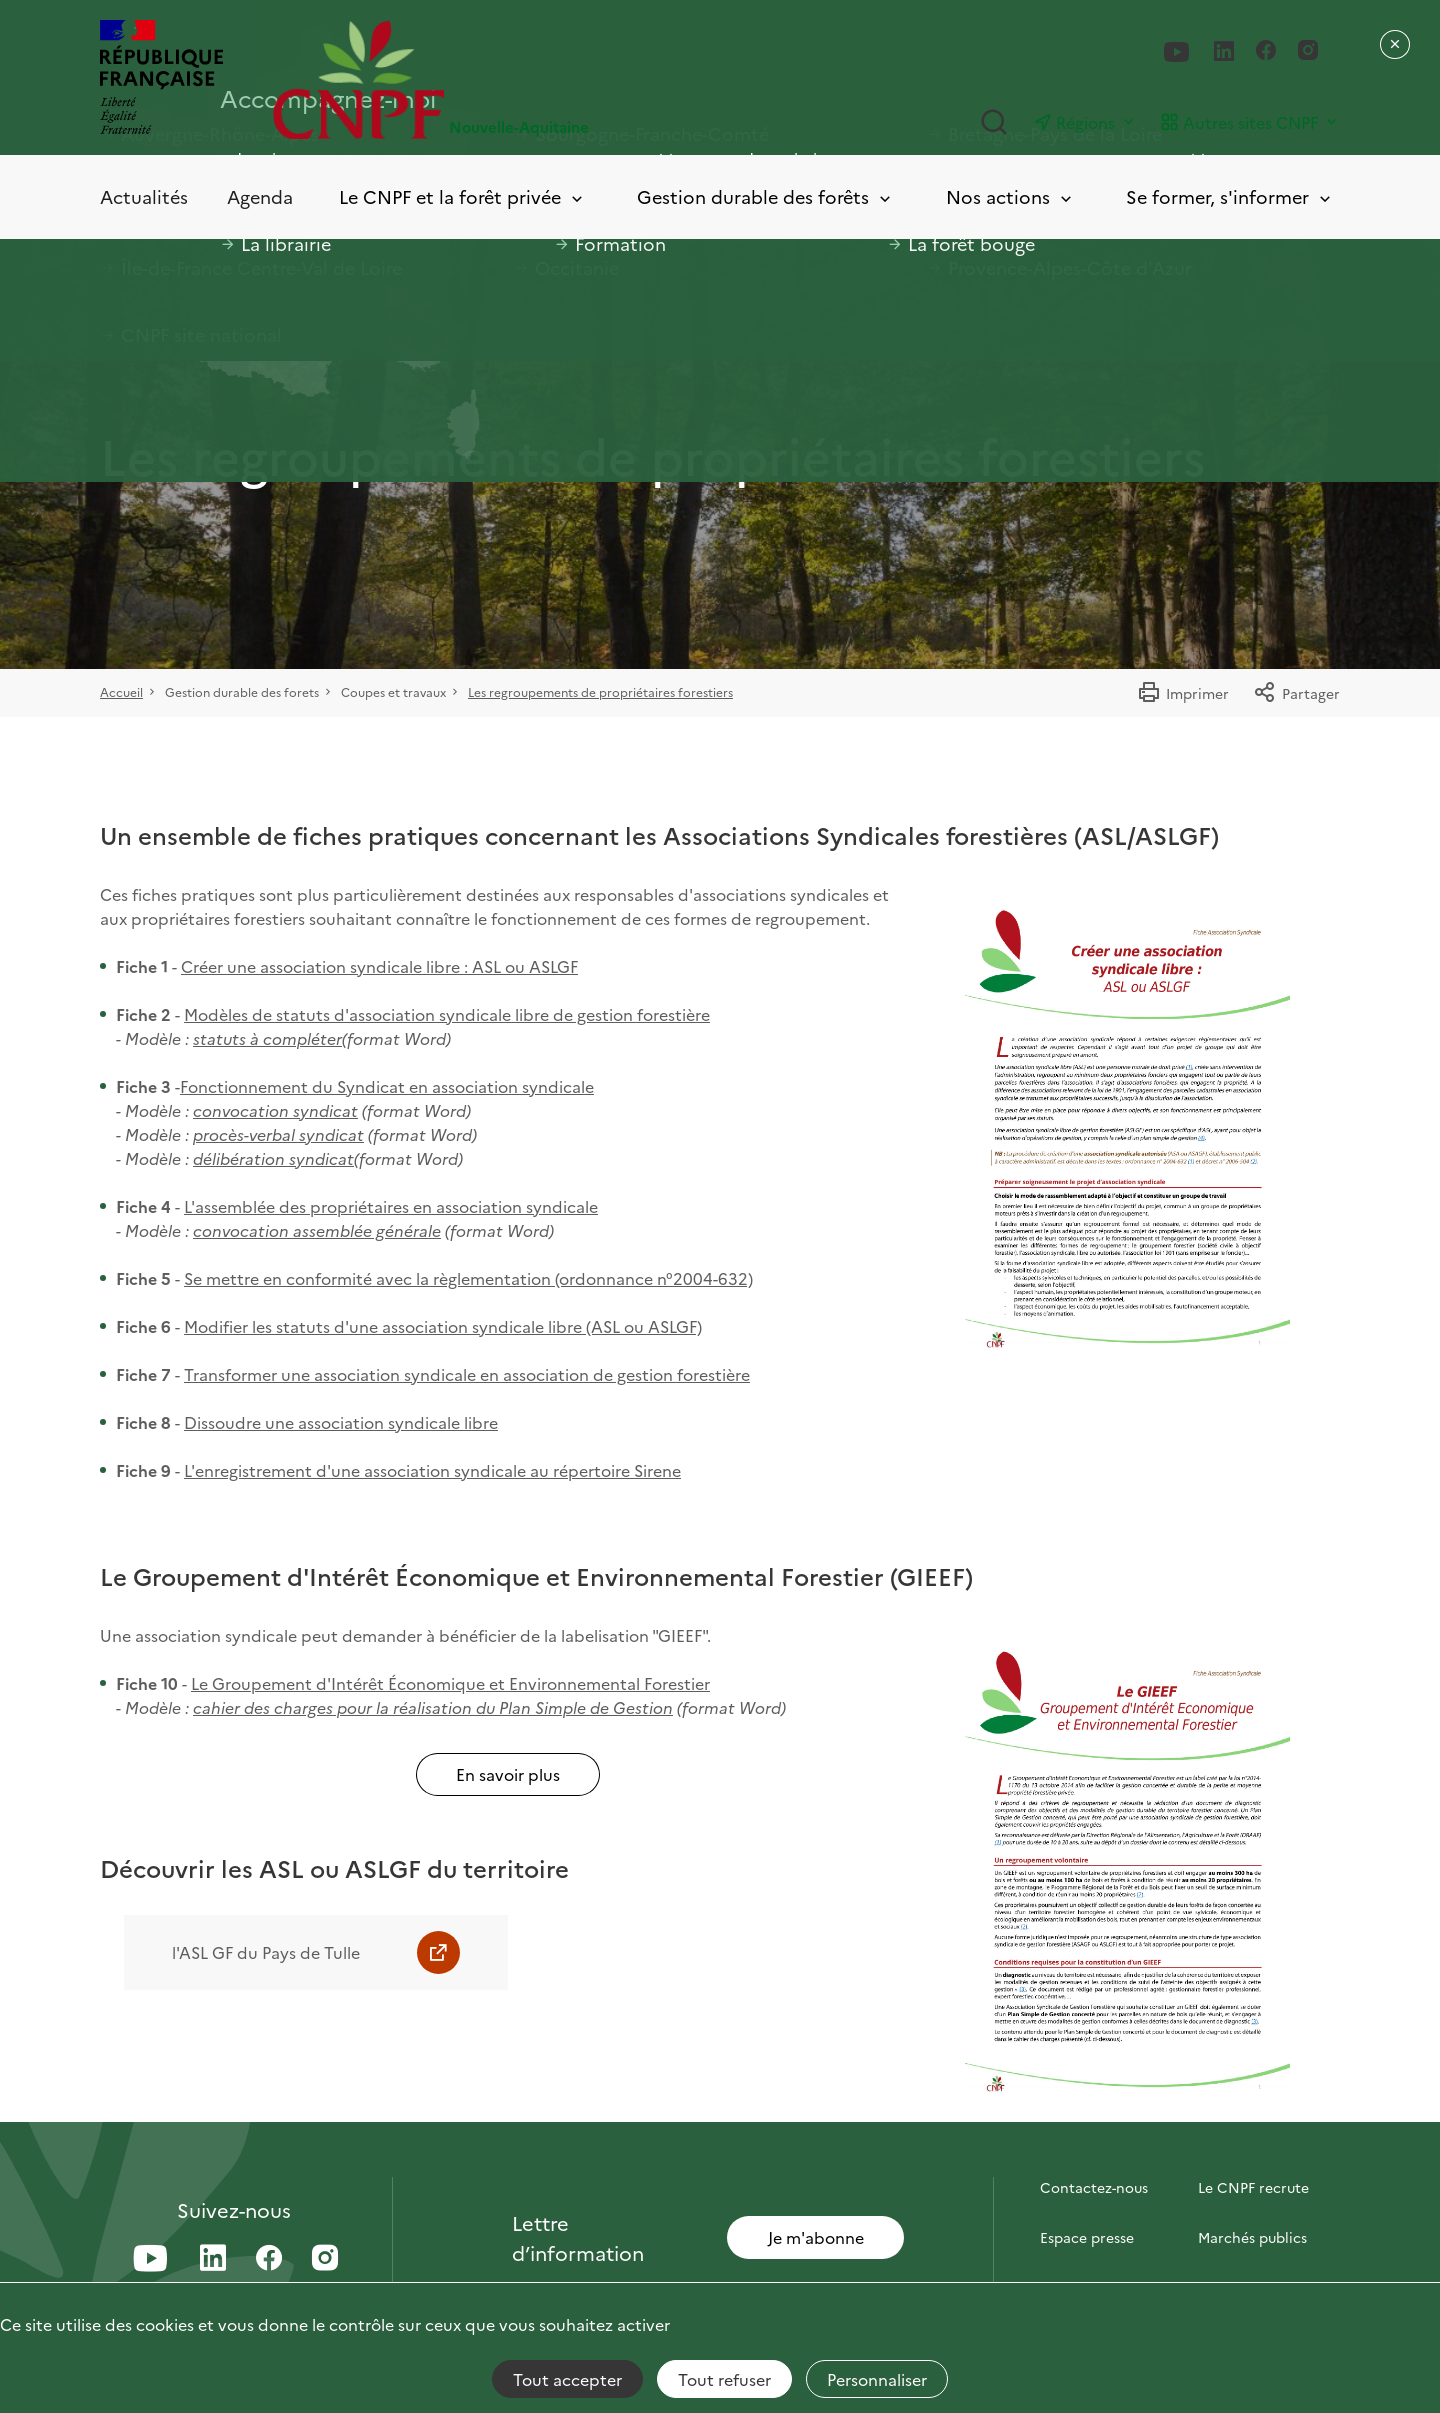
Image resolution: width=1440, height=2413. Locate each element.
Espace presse (1087, 2237)
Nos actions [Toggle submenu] (1010, 197)
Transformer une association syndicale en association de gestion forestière (467, 1374)
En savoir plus (508, 1774)
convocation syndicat (275, 1110)
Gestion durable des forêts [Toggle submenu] (765, 197)
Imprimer (1183, 693)
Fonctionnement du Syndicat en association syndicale (387, 1086)
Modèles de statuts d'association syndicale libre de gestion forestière (447, 1014)
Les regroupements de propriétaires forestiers (600, 691)
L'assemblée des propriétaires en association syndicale (391, 1206)
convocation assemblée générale (317, 1230)
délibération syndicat (273, 1158)
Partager (1296, 693)
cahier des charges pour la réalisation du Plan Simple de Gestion (433, 1707)
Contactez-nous (1094, 2187)
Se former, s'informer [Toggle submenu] (1230, 197)
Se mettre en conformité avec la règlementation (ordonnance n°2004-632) (468, 1278)
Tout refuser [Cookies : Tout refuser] (724, 2379)
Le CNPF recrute (1253, 2187)
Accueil (121, 691)
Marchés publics (1252, 2237)
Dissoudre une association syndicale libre (341, 1422)
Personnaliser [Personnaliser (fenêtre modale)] (877, 2379)
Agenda (260, 196)
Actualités (144, 196)
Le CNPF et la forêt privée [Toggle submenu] (462, 197)
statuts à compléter (267, 1038)
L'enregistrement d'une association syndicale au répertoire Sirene (432, 1470)
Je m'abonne (816, 2237)
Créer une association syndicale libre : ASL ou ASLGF (379, 966)
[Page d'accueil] (496, 79)
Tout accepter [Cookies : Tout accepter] (567, 2379)
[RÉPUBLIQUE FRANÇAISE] (161, 79)
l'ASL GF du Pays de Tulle (266, 1952)
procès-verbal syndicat (278, 1134)
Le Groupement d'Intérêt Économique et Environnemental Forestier (450, 1683)
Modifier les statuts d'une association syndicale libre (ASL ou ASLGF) (443, 1326)
